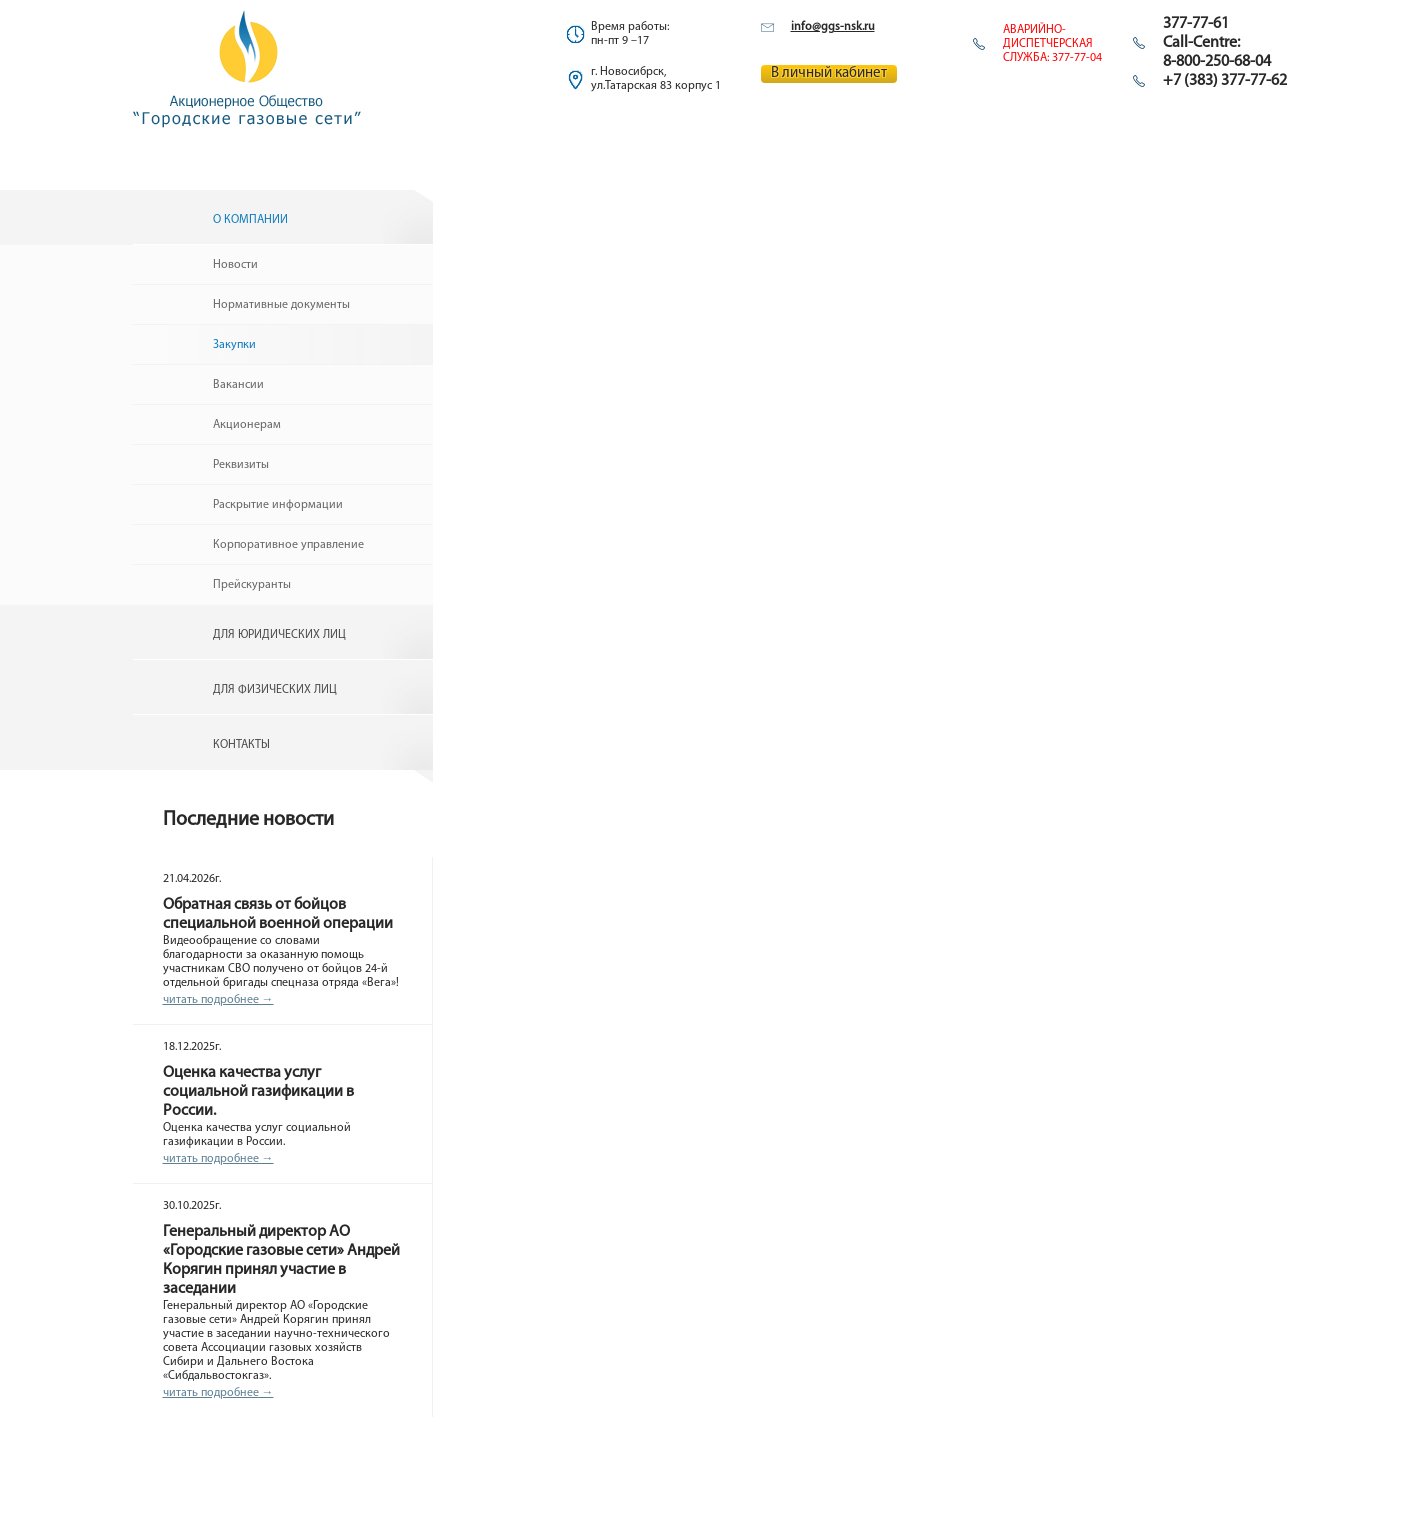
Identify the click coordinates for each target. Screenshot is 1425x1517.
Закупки (234, 345)
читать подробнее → (218, 1000)
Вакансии (238, 385)
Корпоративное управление (288, 545)
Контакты (241, 745)
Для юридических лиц (279, 635)
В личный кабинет (829, 73)
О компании (250, 220)
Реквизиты (241, 465)
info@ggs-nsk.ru (833, 27)
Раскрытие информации (278, 505)
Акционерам (247, 425)
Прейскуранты (252, 585)
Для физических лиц (275, 690)
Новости (235, 265)
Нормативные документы (281, 305)
